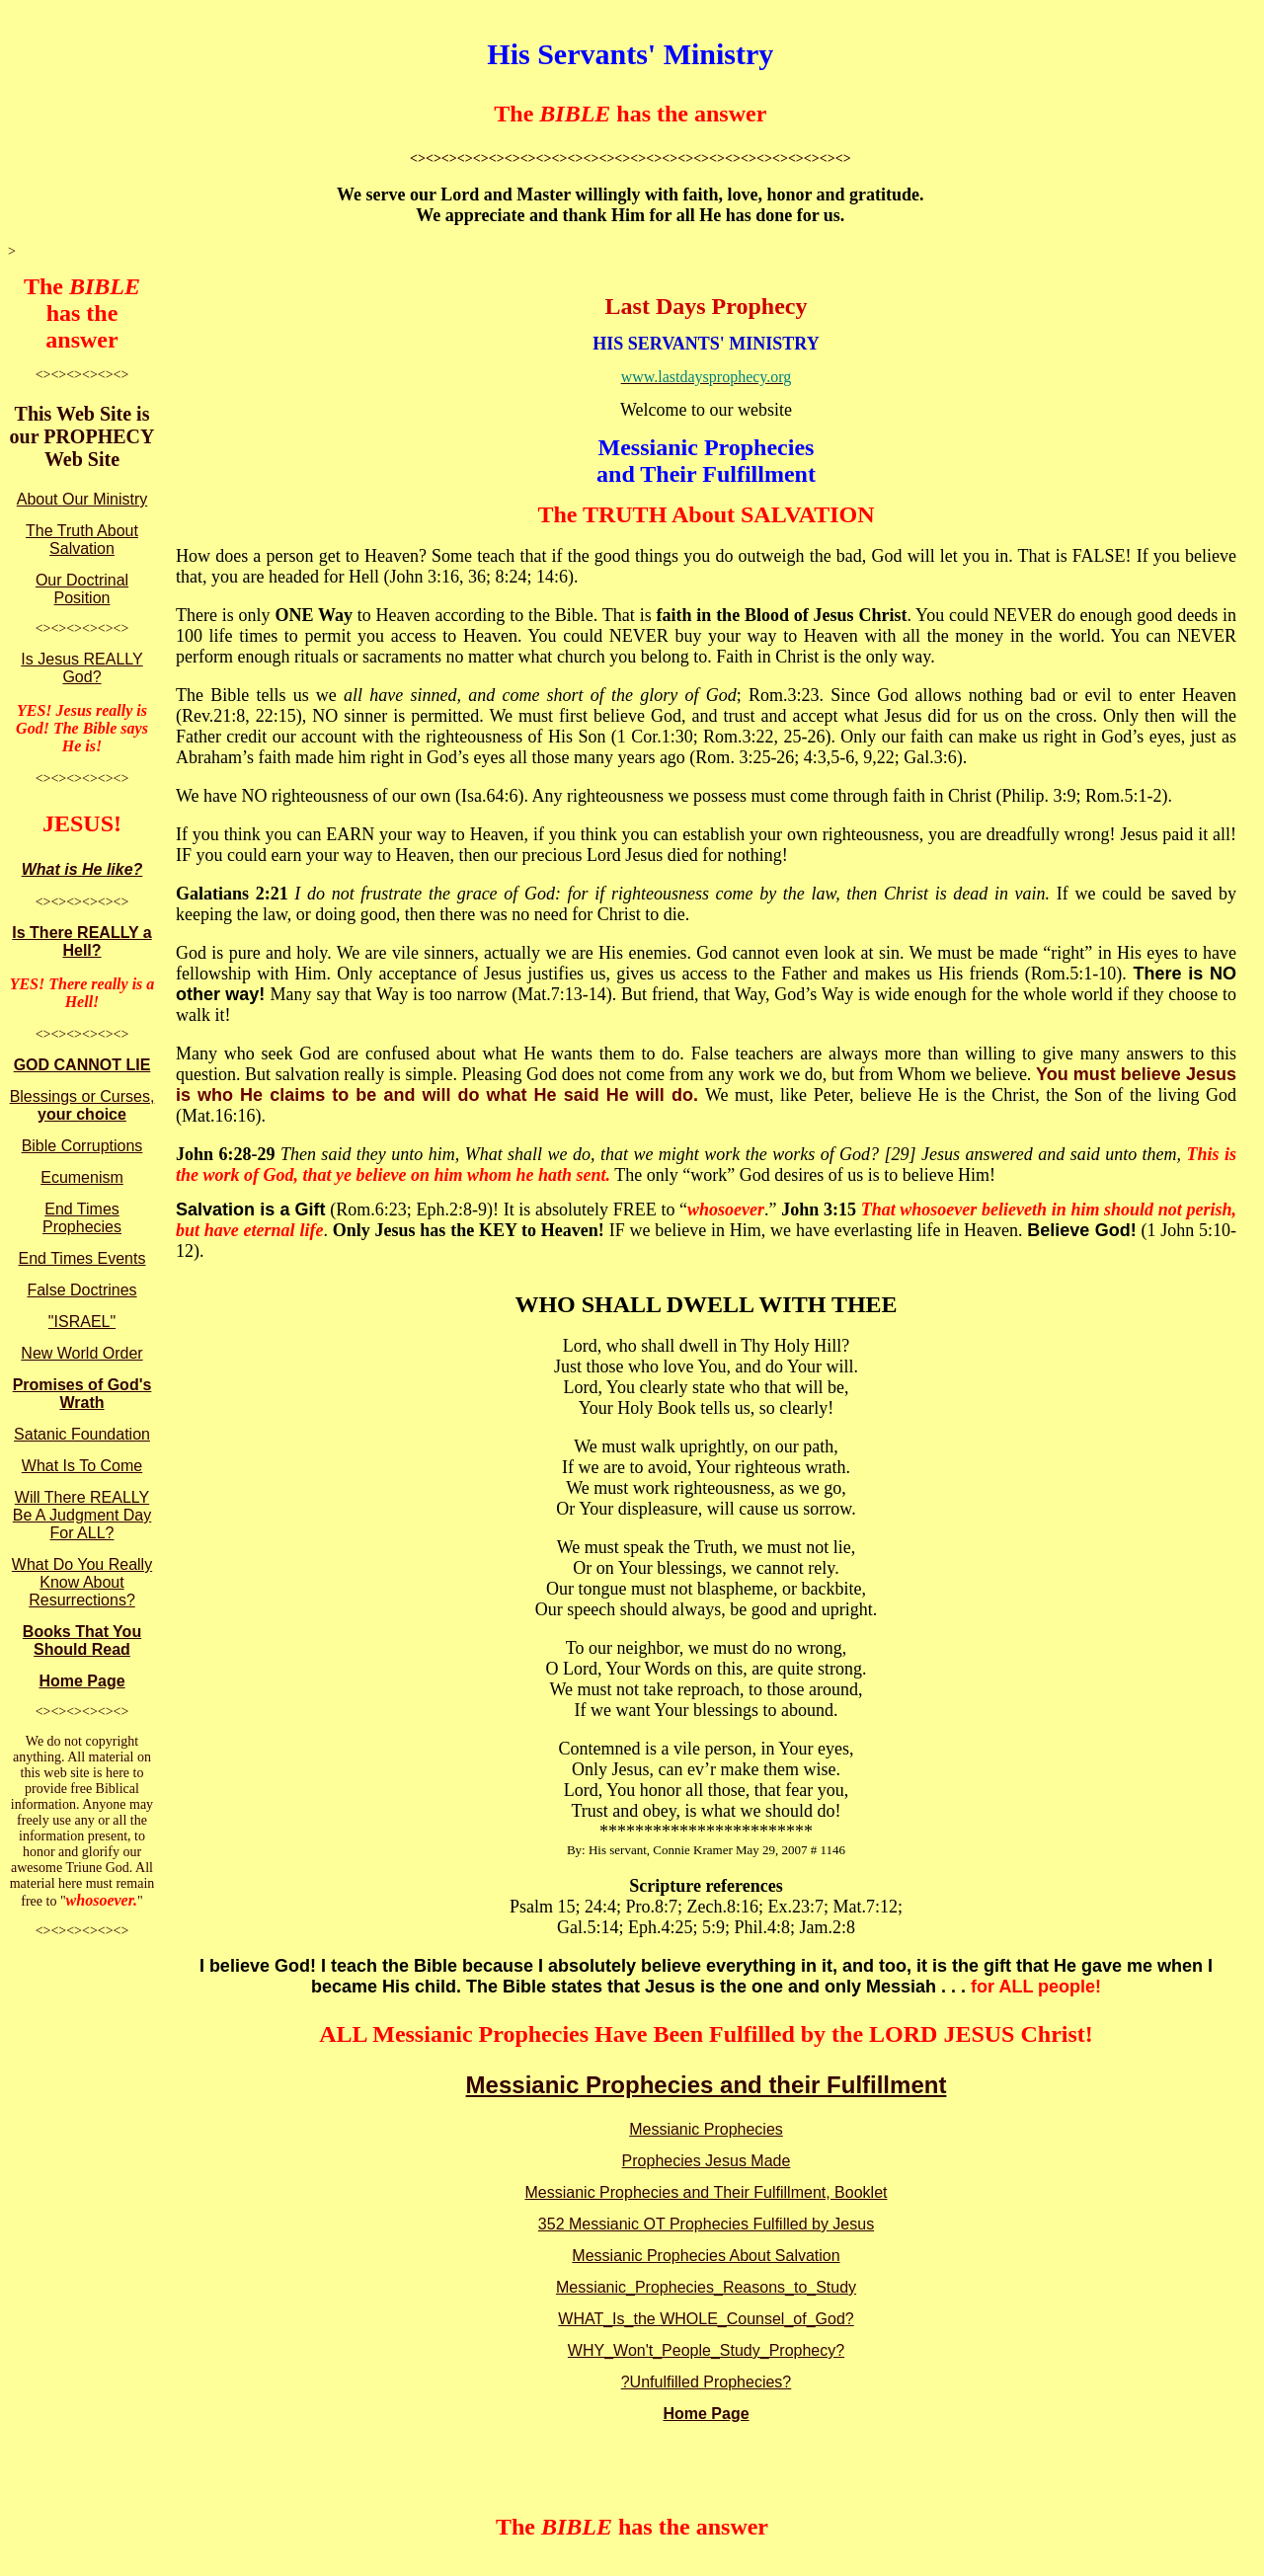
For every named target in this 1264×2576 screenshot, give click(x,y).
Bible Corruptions (82, 1145)
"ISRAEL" (82, 1321)
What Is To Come (82, 1465)
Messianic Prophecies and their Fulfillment (706, 2084)
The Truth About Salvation (82, 539)
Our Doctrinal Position (82, 589)
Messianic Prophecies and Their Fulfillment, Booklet (706, 2192)
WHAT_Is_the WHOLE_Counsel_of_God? (705, 2318)
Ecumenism (81, 1177)
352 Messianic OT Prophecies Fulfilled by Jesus (706, 2224)
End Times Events (82, 1258)
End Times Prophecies (81, 1218)
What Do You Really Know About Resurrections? (82, 1582)
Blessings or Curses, (82, 1105)
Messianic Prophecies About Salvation (705, 2255)
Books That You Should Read (82, 1640)
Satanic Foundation (82, 1434)
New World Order (81, 1353)
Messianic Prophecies (706, 2129)
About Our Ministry (82, 499)
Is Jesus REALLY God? (81, 668)
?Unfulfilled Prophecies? (706, 2382)
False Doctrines (81, 1290)
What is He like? (82, 869)
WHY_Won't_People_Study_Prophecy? (706, 2350)
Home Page (81, 1681)
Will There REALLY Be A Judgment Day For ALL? (82, 1515)
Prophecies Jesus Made (706, 2160)
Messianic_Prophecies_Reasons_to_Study (706, 2287)
